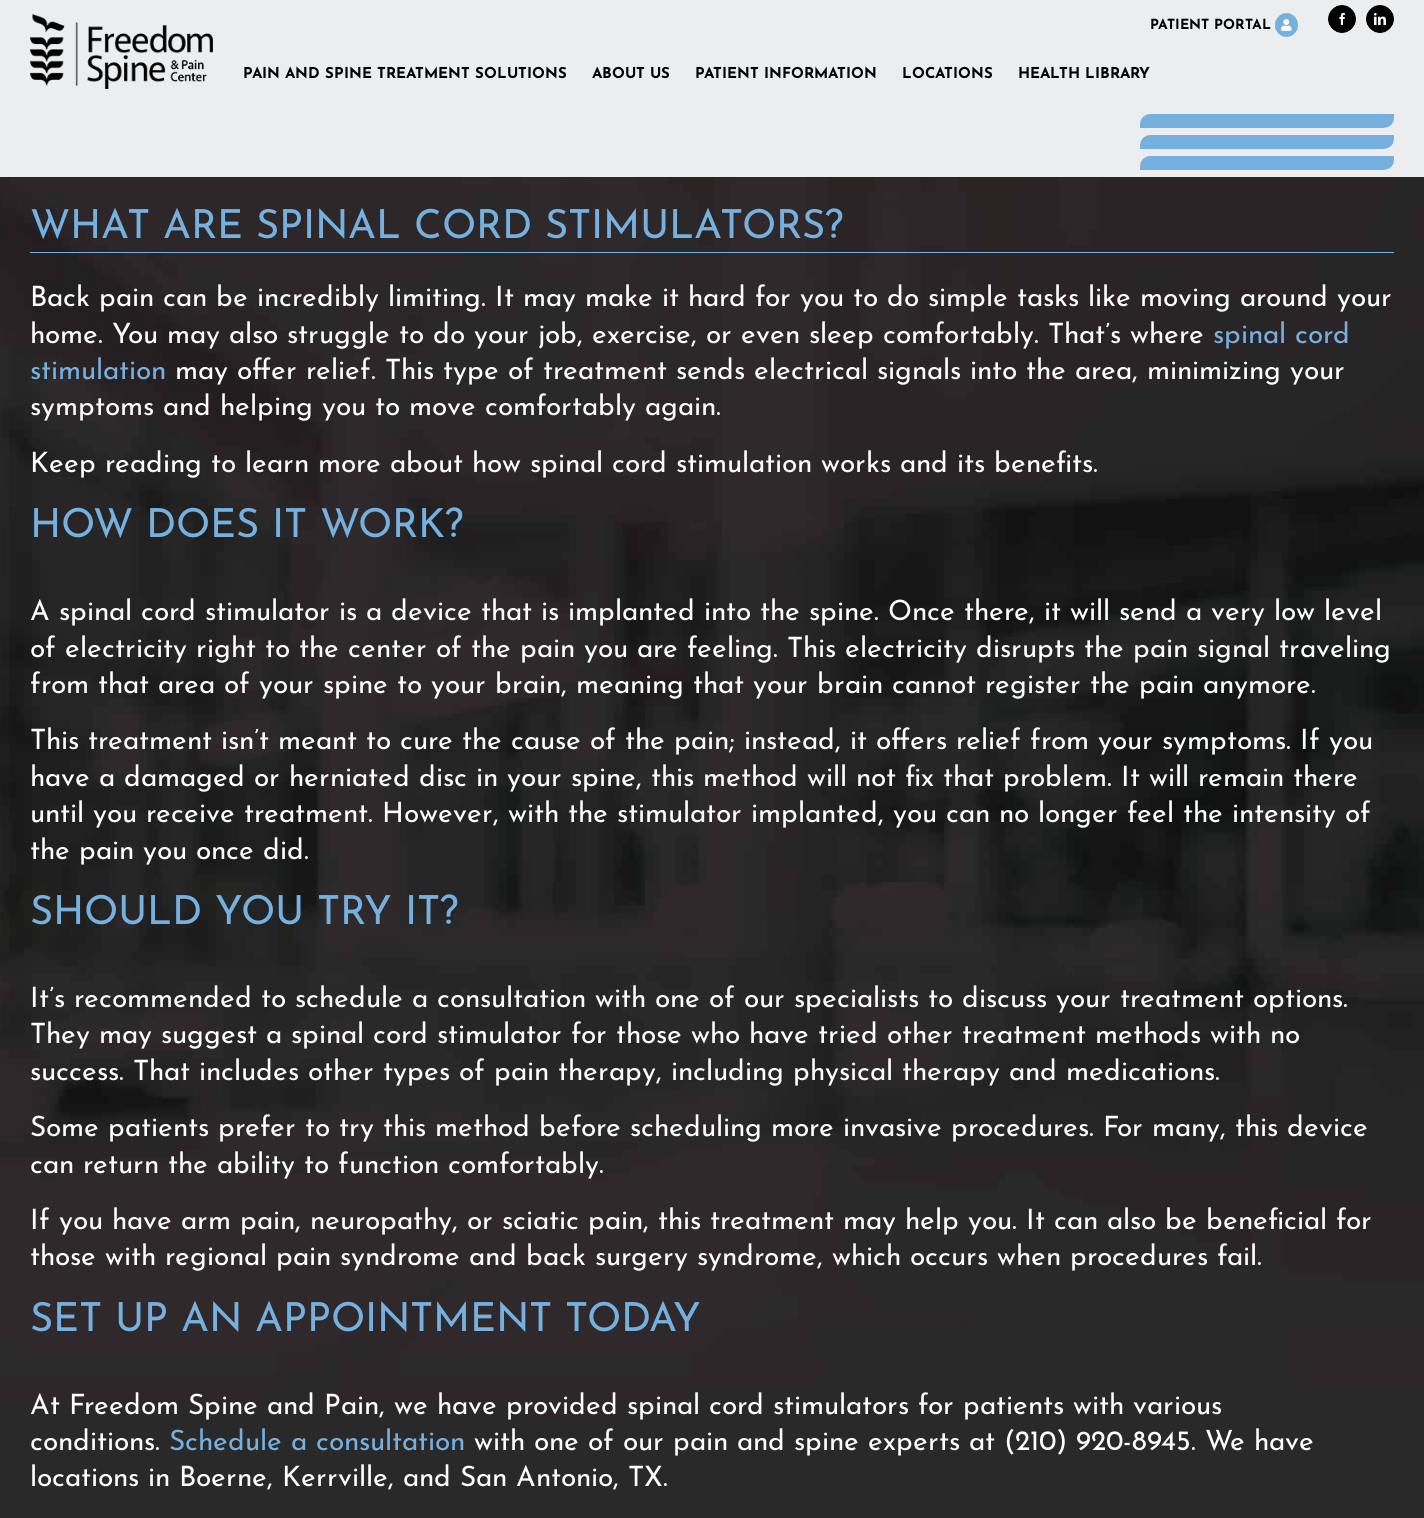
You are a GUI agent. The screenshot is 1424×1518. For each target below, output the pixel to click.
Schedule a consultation (317, 1443)
